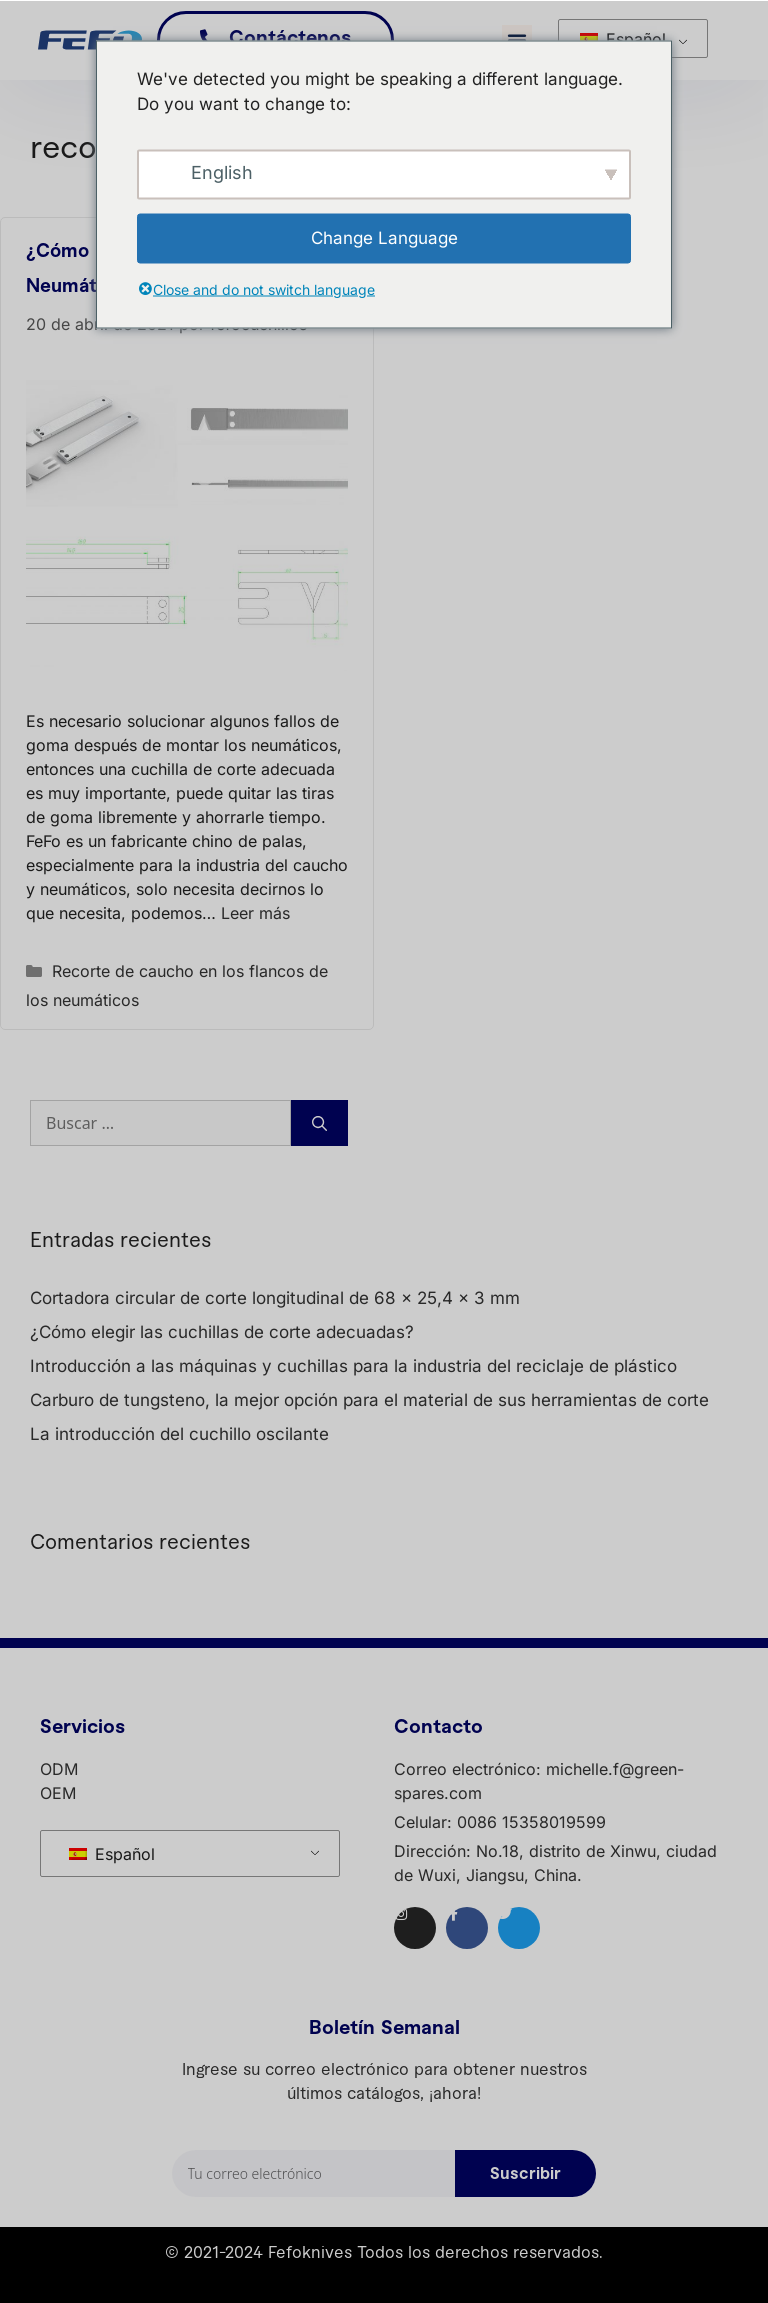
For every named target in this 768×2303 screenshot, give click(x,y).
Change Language (384, 237)
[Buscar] (319, 1123)
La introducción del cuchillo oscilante (179, 1434)
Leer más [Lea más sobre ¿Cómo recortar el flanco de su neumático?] (255, 913)
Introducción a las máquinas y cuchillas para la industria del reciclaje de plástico (353, 1366)
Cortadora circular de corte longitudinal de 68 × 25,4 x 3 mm (275, 1298)
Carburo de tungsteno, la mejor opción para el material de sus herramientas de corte (369, 1400)
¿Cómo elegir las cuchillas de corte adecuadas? (222, 1332)
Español (623, 39)
